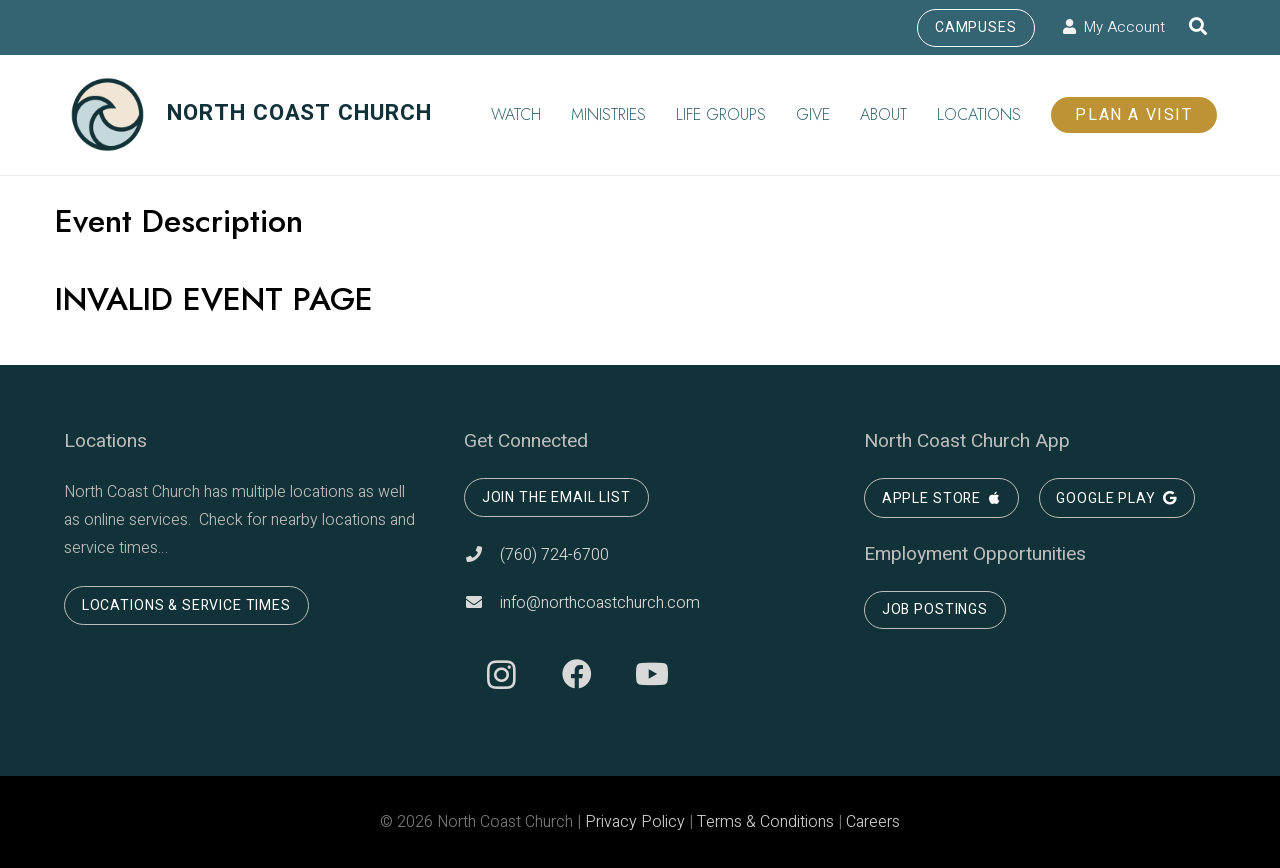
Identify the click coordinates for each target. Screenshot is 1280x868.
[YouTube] (651, 674)
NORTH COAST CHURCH (251, 113)
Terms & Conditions (765, 822)
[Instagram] (501, 674)
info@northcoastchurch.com (582, 603)
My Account (1114, 27)
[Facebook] (576, 674)
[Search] (1198, 27)
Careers (873, 822)
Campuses (976, 27)
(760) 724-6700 (536, 555)
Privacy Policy (635, 822)
